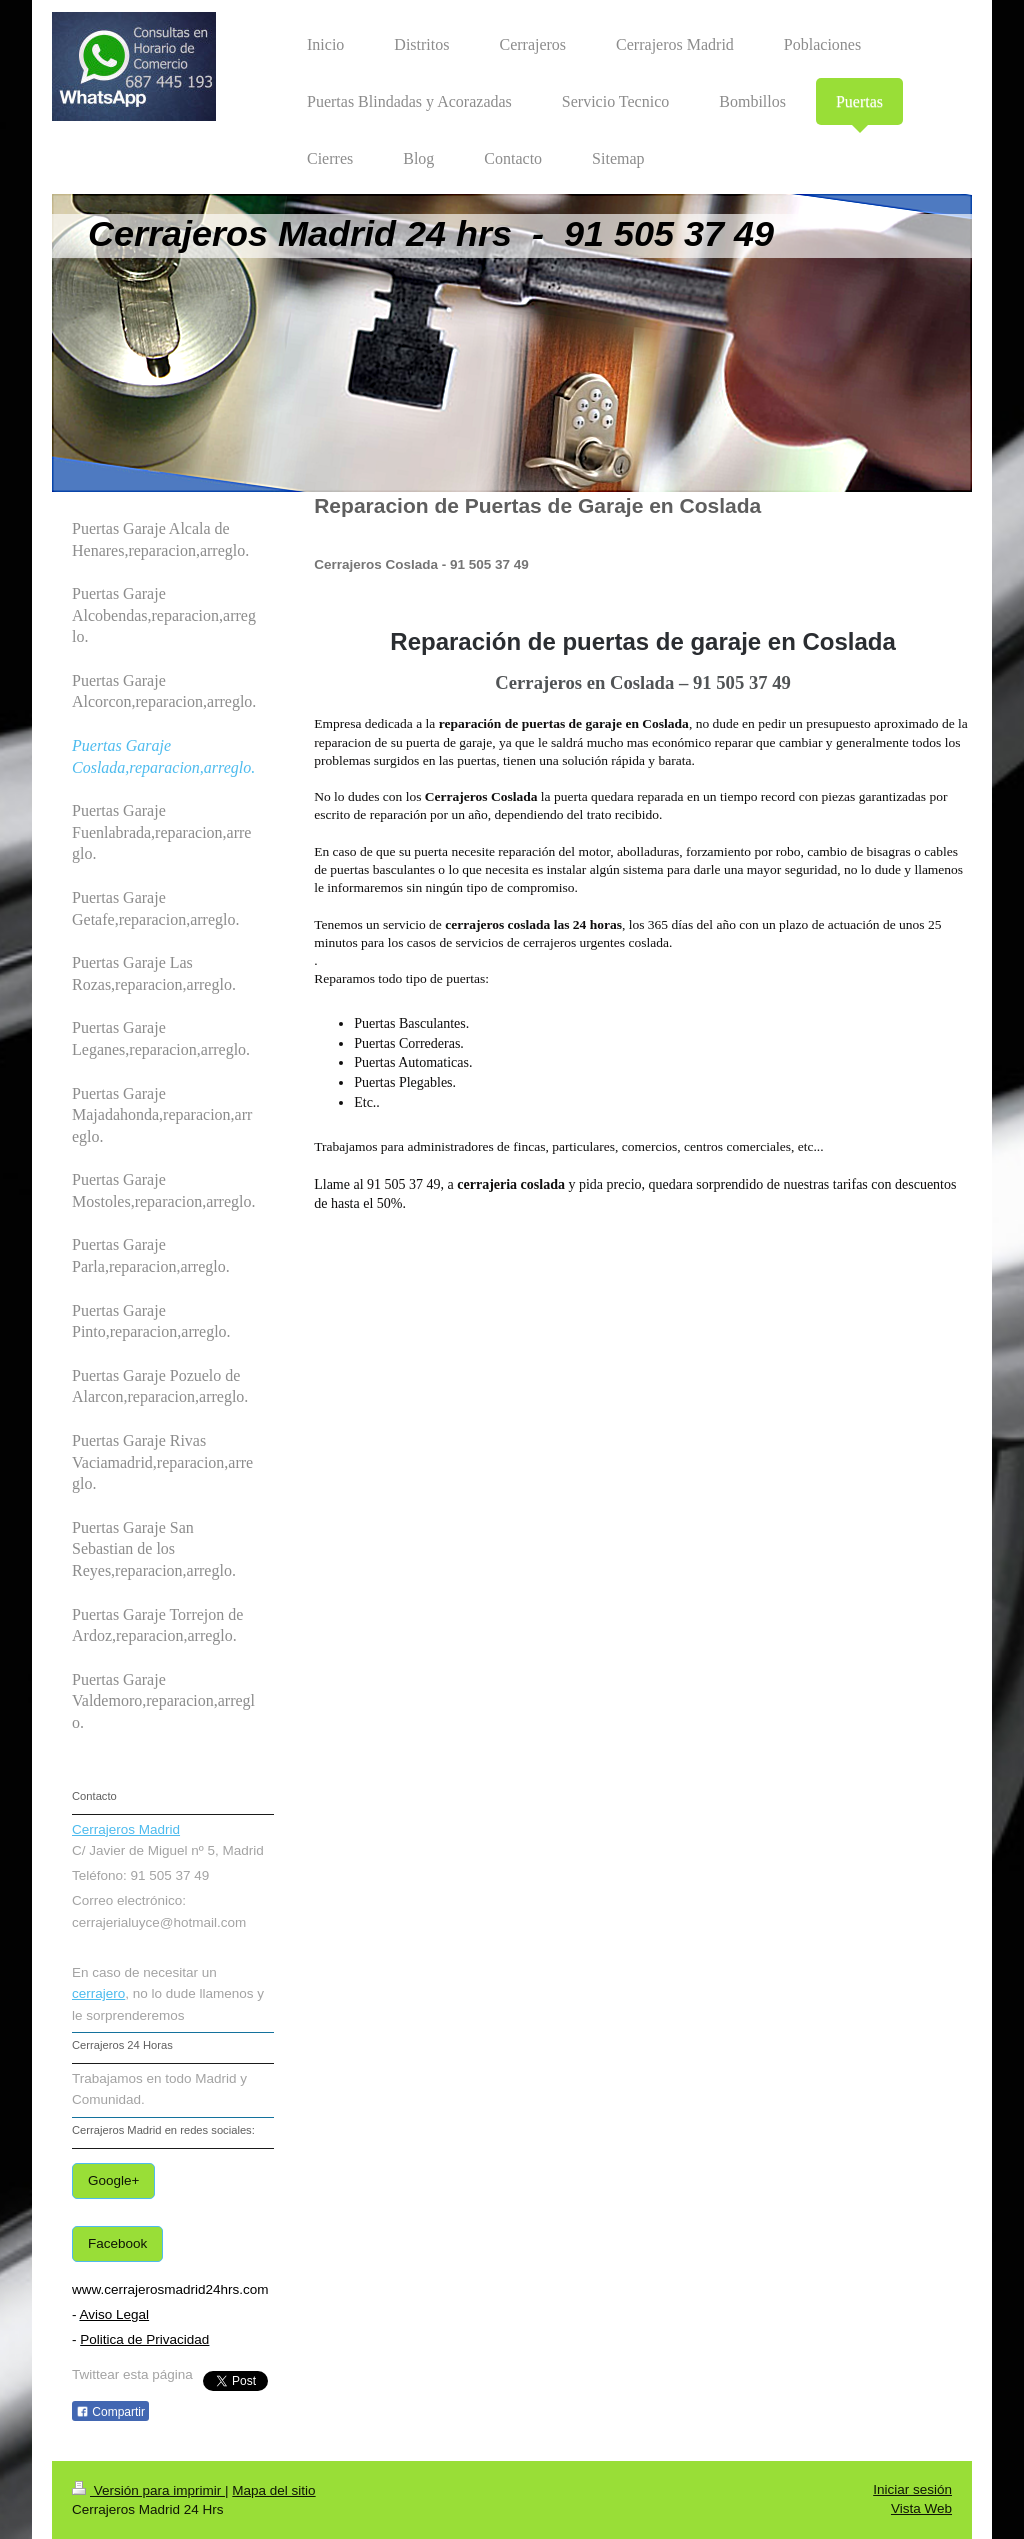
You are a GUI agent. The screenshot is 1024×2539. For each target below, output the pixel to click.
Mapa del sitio (273, 2490)
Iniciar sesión (912, 2489)
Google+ (113, 2180)
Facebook (117, 2243)
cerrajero (98, 1993)
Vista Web (921, 2508)
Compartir (110, 2412)
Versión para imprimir (148, 2490)
